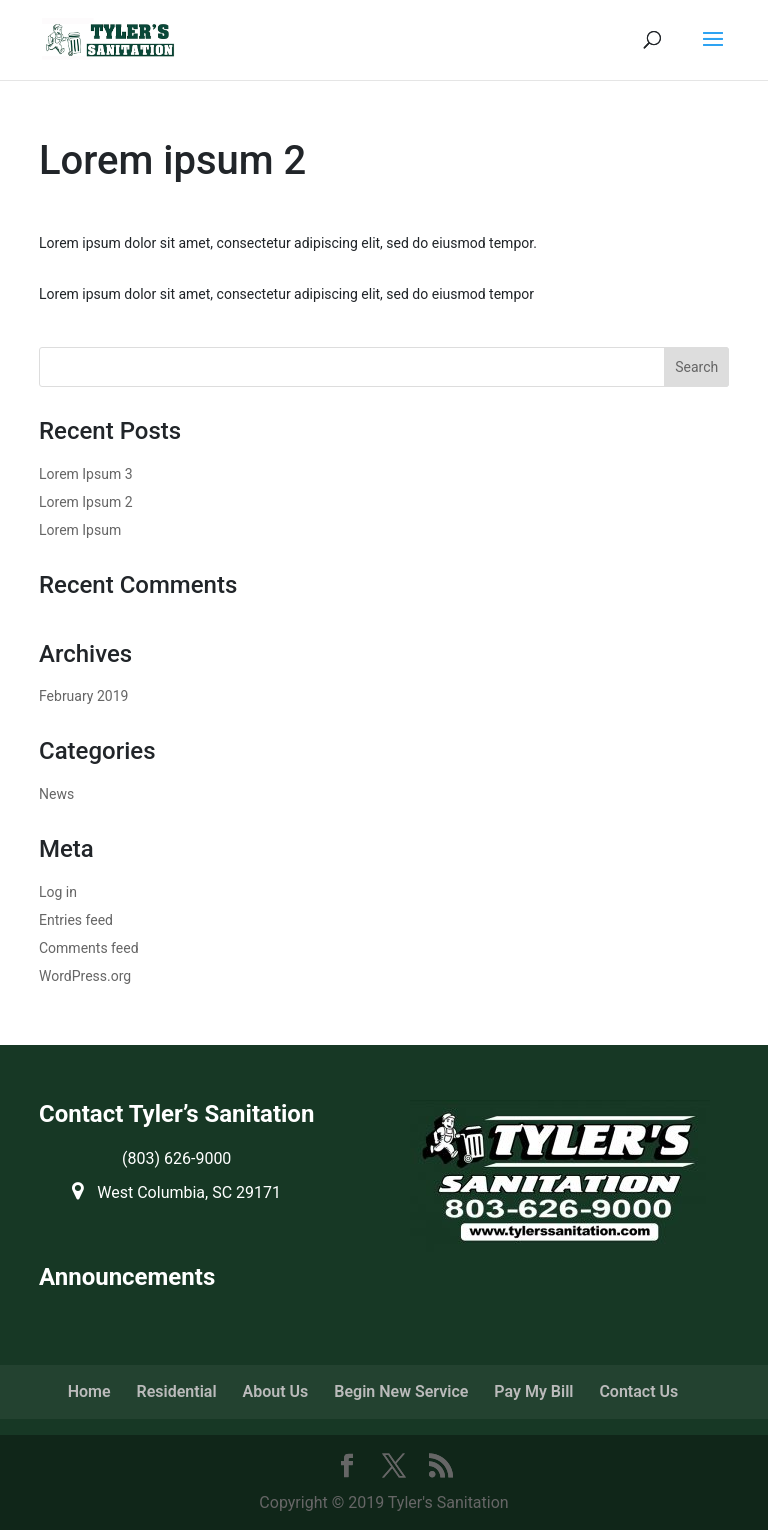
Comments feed (89, 948)
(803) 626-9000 (176, 1158)
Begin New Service (401, 1391)
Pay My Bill (533, 1391)
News (56, 794)
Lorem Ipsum (80, 530)
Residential (177, 1391)
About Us (276, 1391)
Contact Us (638, 1391)
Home (89, 1391)
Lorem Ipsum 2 (86, 502)
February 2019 (83, 696)
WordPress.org (85, 976)
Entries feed (76, 920)
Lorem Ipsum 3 (86, 474)
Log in (58, 892)
